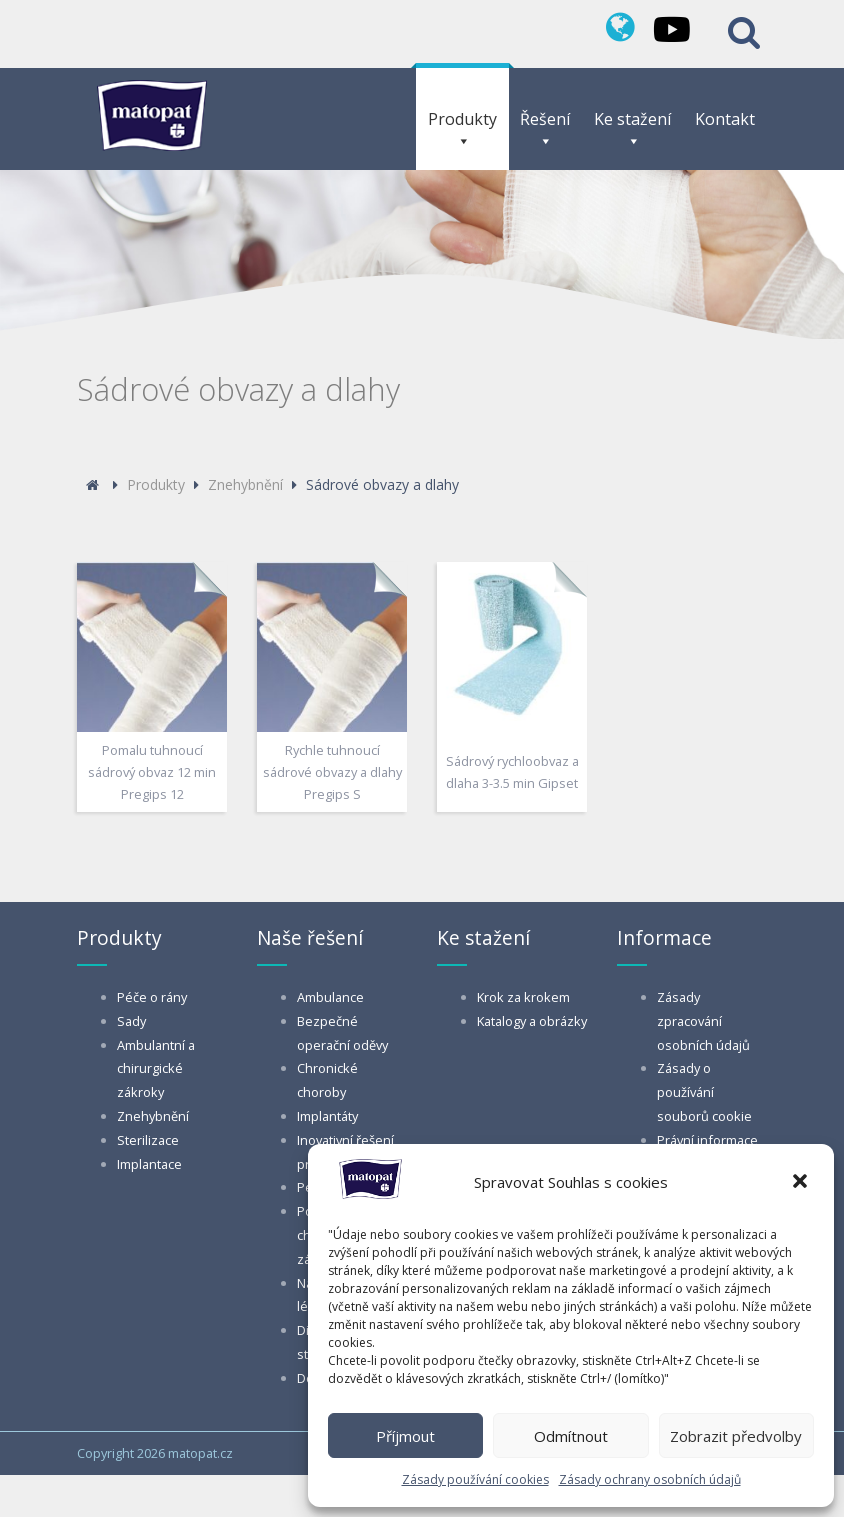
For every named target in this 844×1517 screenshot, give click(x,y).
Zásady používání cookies (475, 1479)
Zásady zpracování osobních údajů (703, 1021)
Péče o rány (152, 997)
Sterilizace (148, 1140)
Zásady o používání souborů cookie (704, 1092)
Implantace (149, 1164)
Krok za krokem (523, 997)
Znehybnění (153, 1116)
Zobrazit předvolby (736, 1436)
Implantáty (327, 1116)
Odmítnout (571, 1436)
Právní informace (707, 1140)
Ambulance (330, 997)
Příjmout (405, 1436)
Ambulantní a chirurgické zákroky (156, 1069)
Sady (131, 1021)
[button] (802, 1183)
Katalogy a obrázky (532, 1021)
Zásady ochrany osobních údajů (650, 1479)
